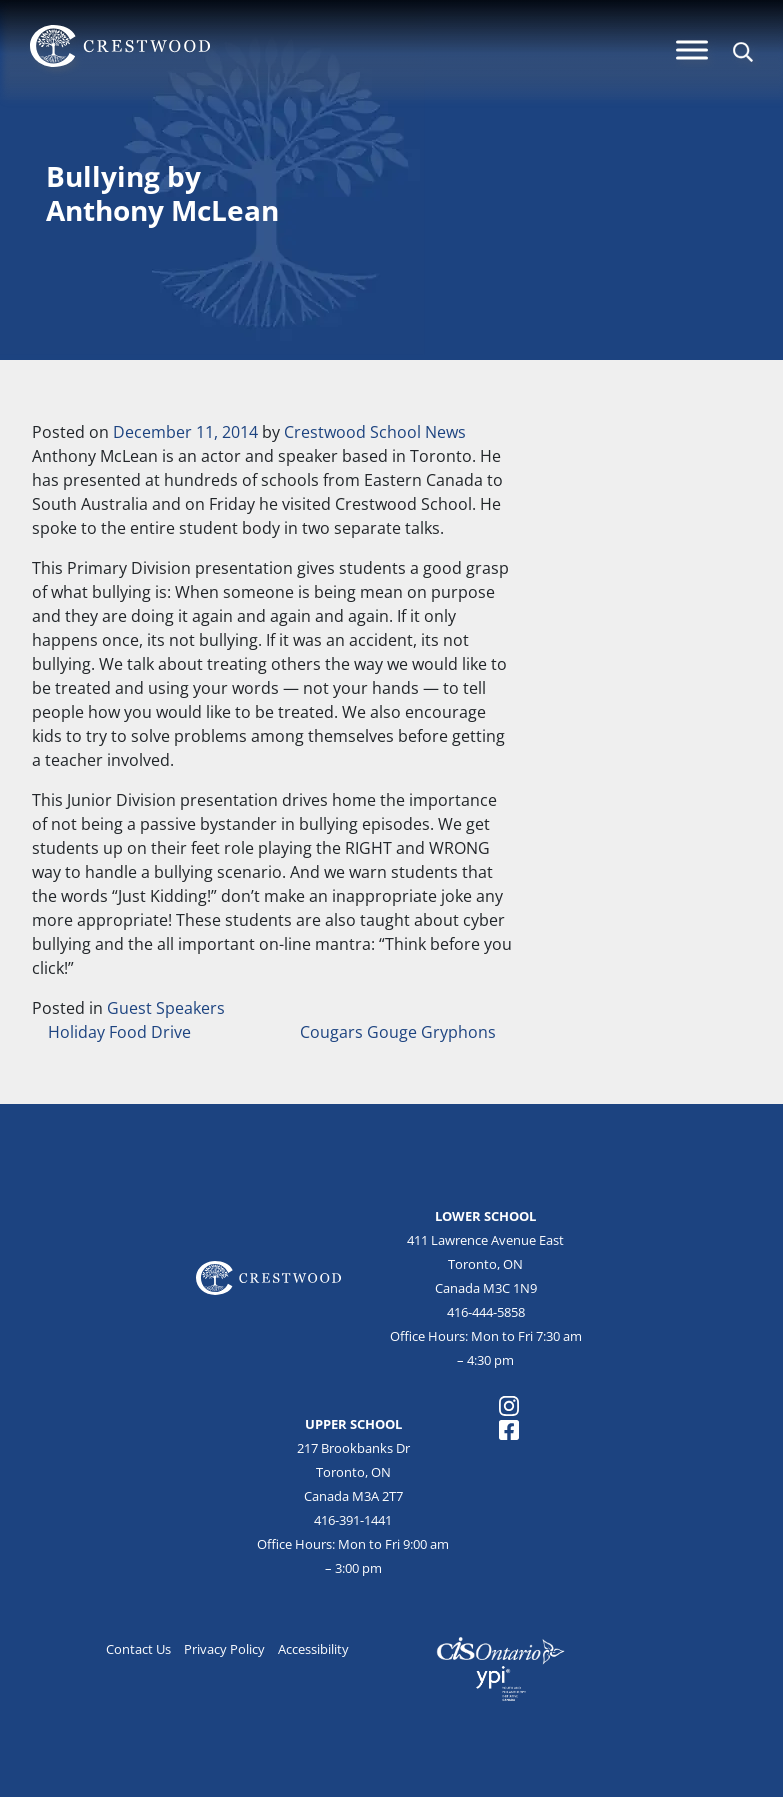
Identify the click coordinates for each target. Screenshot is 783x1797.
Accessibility (313, 1649)
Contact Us (138, 1649)
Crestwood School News (375, 432)
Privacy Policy (224, 1649)
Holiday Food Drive (117, 1032)
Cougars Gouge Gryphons (400, 1032)
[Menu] (692, 49)
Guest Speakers (166, 1008)
